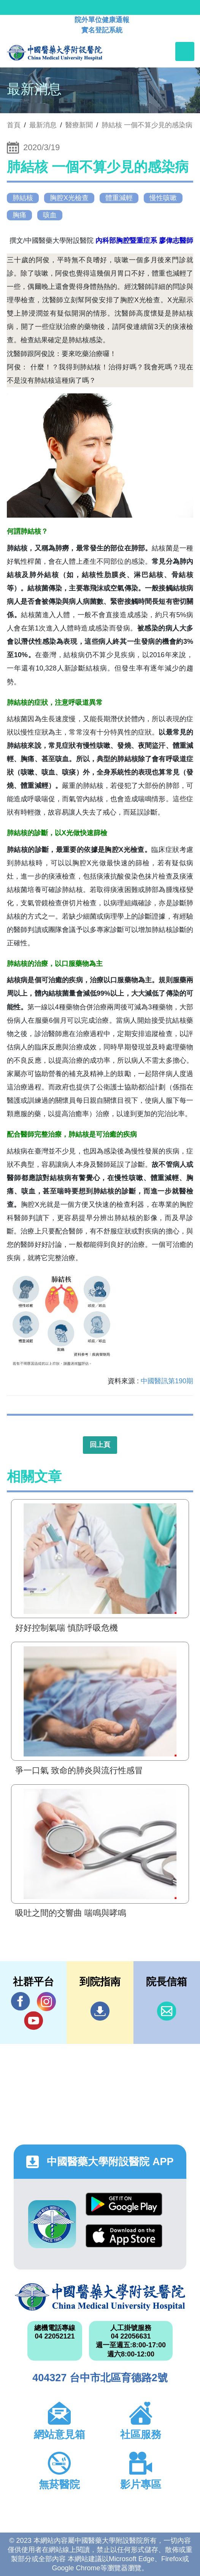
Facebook (20, 2001)
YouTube (33, 2020)
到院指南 (100, 2011)
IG (46, 2001)
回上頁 (100, 1444)
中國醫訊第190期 (167, 1381)
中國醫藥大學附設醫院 (100, 2297)
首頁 (14, 125)
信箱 (166, 2011)
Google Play (124, 2204)
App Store (124, 2235)
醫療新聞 (79, 125)
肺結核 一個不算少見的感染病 (147, 125)
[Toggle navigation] (184, 51)
